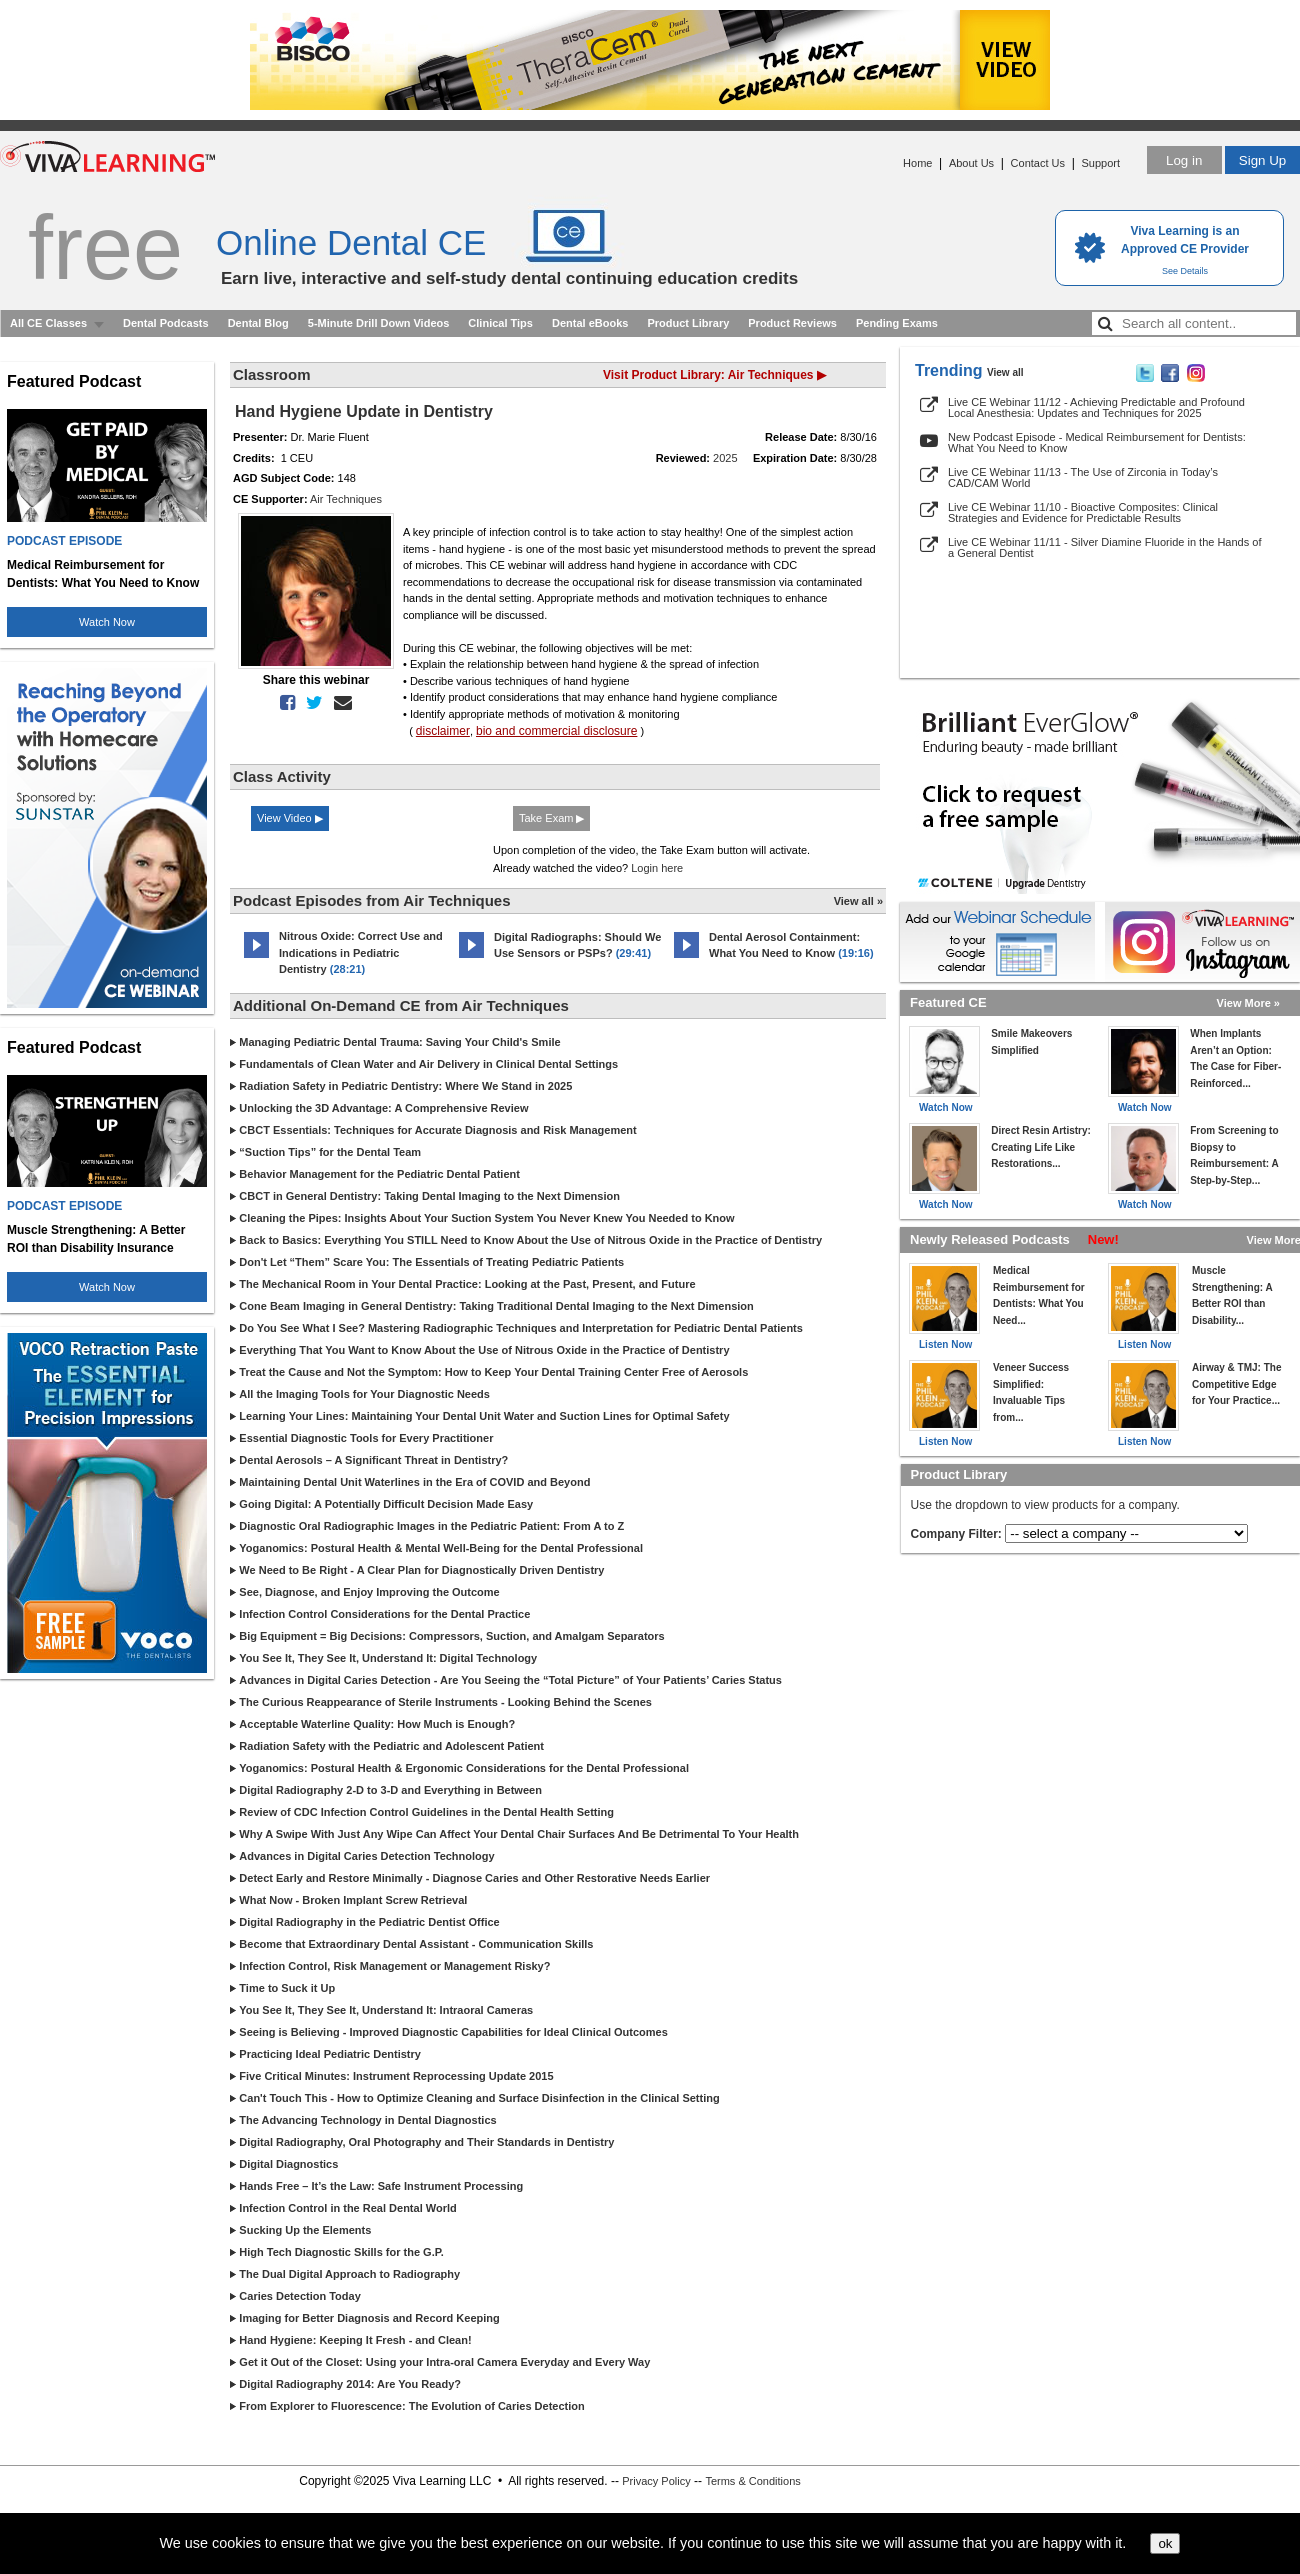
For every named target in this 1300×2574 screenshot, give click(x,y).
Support (1100, 163)
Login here (657, 868)
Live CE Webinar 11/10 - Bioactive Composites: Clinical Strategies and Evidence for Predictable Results (1083, 512)
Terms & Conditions (752, 2481)
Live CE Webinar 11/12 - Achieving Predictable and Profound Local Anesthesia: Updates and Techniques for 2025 (1096, 407)
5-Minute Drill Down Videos (379, 323)
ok (1165, 2543)
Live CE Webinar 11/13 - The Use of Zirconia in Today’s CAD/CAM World (1083, 477)
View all (1005, 372)
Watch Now (107, 622)
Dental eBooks (590, 323)
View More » (1248, 1003)
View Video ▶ (290, 818)
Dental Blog (258, 323)
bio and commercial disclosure (556, 731)
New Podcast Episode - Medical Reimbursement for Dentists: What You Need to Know (1097, 442)
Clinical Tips (500, 323)
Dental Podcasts (166, 323)
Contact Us (1038, 163)
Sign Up (1262, 160)
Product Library (688, 323)
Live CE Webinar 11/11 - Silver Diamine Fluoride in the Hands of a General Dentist (1104, 547)
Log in (1184, 160)
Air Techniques (346, 499)
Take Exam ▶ (551, 818)
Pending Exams (897, 323)
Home (917, 163)
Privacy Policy (656, 2481)
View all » (858, 901)
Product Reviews (792, 323)
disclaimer (443, 731)
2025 (725, 458)
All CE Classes (48, 323)
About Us (971, 163)
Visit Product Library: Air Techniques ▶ (714, 375)
